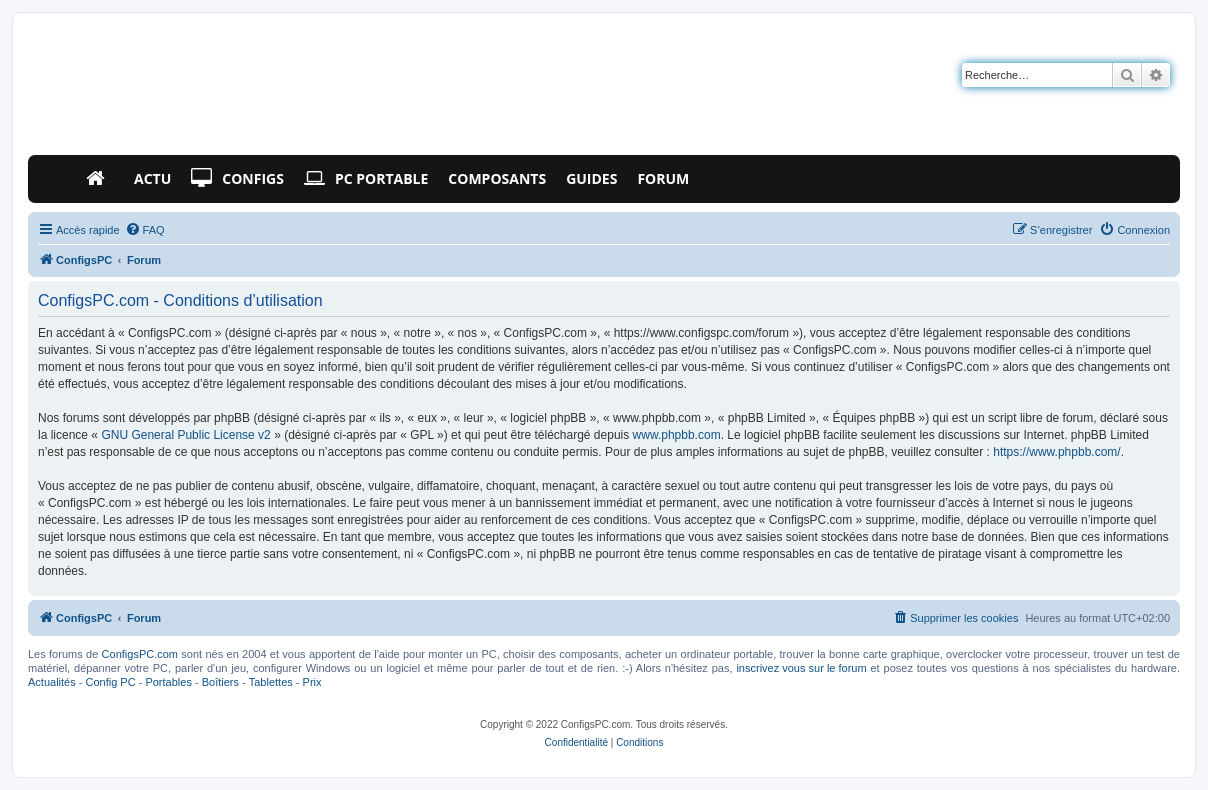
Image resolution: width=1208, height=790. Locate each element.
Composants (497, 178)
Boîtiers (220, 682)
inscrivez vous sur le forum (801, 668)
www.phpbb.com (677, 435)
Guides (591, 178)
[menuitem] (145, 230)
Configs (237, 179)
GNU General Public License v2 (185, 435)
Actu (152, 178)
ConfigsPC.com (140, 654)
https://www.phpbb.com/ (1056, 452)
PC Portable (366, 179)
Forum (663, 178)
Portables (168, 682)
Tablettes (271, 682)
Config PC (110, 682)
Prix (312, 682)
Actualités (52, 682)
